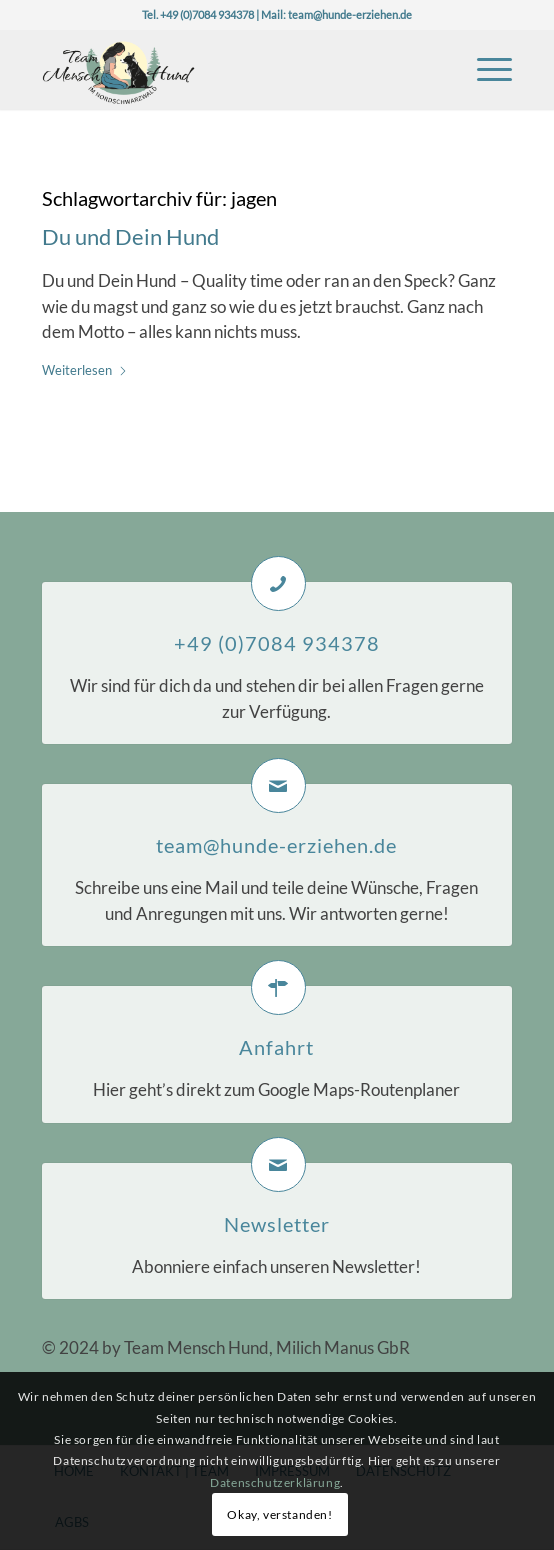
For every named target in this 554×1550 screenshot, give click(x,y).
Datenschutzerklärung (275, 1482)
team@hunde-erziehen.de (350, 14)
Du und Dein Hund (130, 236)
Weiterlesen (85, 370)
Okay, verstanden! (279, 1514)
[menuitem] (484, 69)
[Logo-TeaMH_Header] (230, 69)
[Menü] (484, 69)
